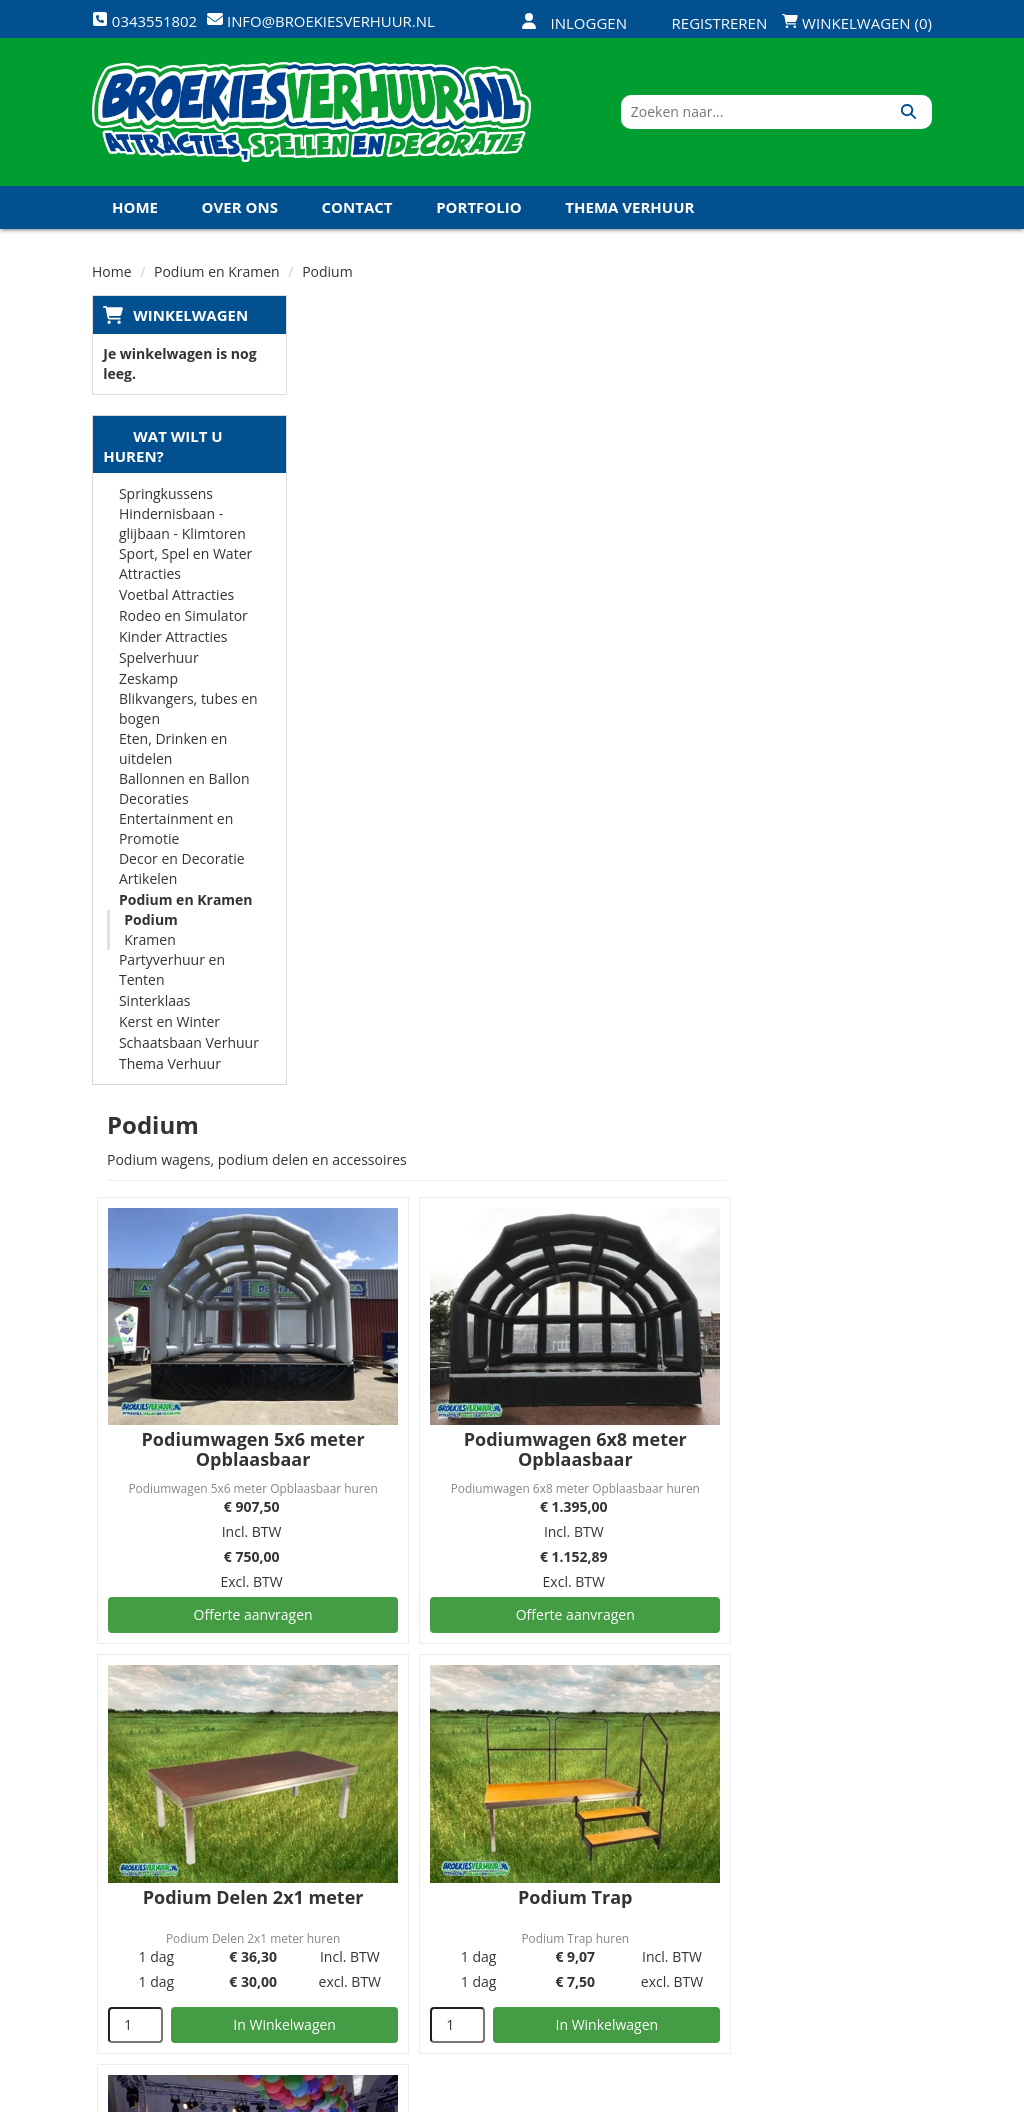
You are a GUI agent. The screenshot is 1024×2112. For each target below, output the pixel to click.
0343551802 (175, 1889)
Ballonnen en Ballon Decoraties (184, 790)
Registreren (707, 23)
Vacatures (351, 1871)
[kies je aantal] (344, 1203)
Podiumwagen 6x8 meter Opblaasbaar (771, 635)
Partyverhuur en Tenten (172, 971)
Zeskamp (148, 680)
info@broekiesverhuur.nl (194, 1929)
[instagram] (914, 2095)
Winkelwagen (190, 317)
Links (334, 1906)
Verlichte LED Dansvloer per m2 (459, 1488)
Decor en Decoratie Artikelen (182, 870)
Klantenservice (649, 1836)
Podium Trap (772, 1075)
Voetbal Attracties (176, 596)
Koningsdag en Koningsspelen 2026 (259, 252)
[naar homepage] (311, 113)
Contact (357, 209)
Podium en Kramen (186, 901)
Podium (151, 921)
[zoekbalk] (759, 113)
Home (135, 209)
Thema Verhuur (629, 209)
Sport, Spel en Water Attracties (185, 565)
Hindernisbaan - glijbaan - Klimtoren (182, 525)
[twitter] (806, 2095)
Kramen (149, 941)
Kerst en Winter (169, 1023)
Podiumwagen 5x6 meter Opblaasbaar (458, 635)
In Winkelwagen (489, 1202)
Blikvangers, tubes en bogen (188, 710)
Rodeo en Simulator (183, 617)
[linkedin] (878, 2095)
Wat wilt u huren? (162, 448)
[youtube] (842, 2095)
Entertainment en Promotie (176, 830)
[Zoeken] (909, 113)
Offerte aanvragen (458, 799)
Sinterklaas (155, 1002)
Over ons (240, 209)
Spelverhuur (159, 659)
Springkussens (166, 495)
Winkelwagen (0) (857, 23)
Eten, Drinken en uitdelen (173, 750)
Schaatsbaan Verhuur (189, 1044)
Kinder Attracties (173, 638)
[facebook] (770, 2095)
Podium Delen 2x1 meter (458, 1075)
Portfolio (479, 209)
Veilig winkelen (509, 1836)
